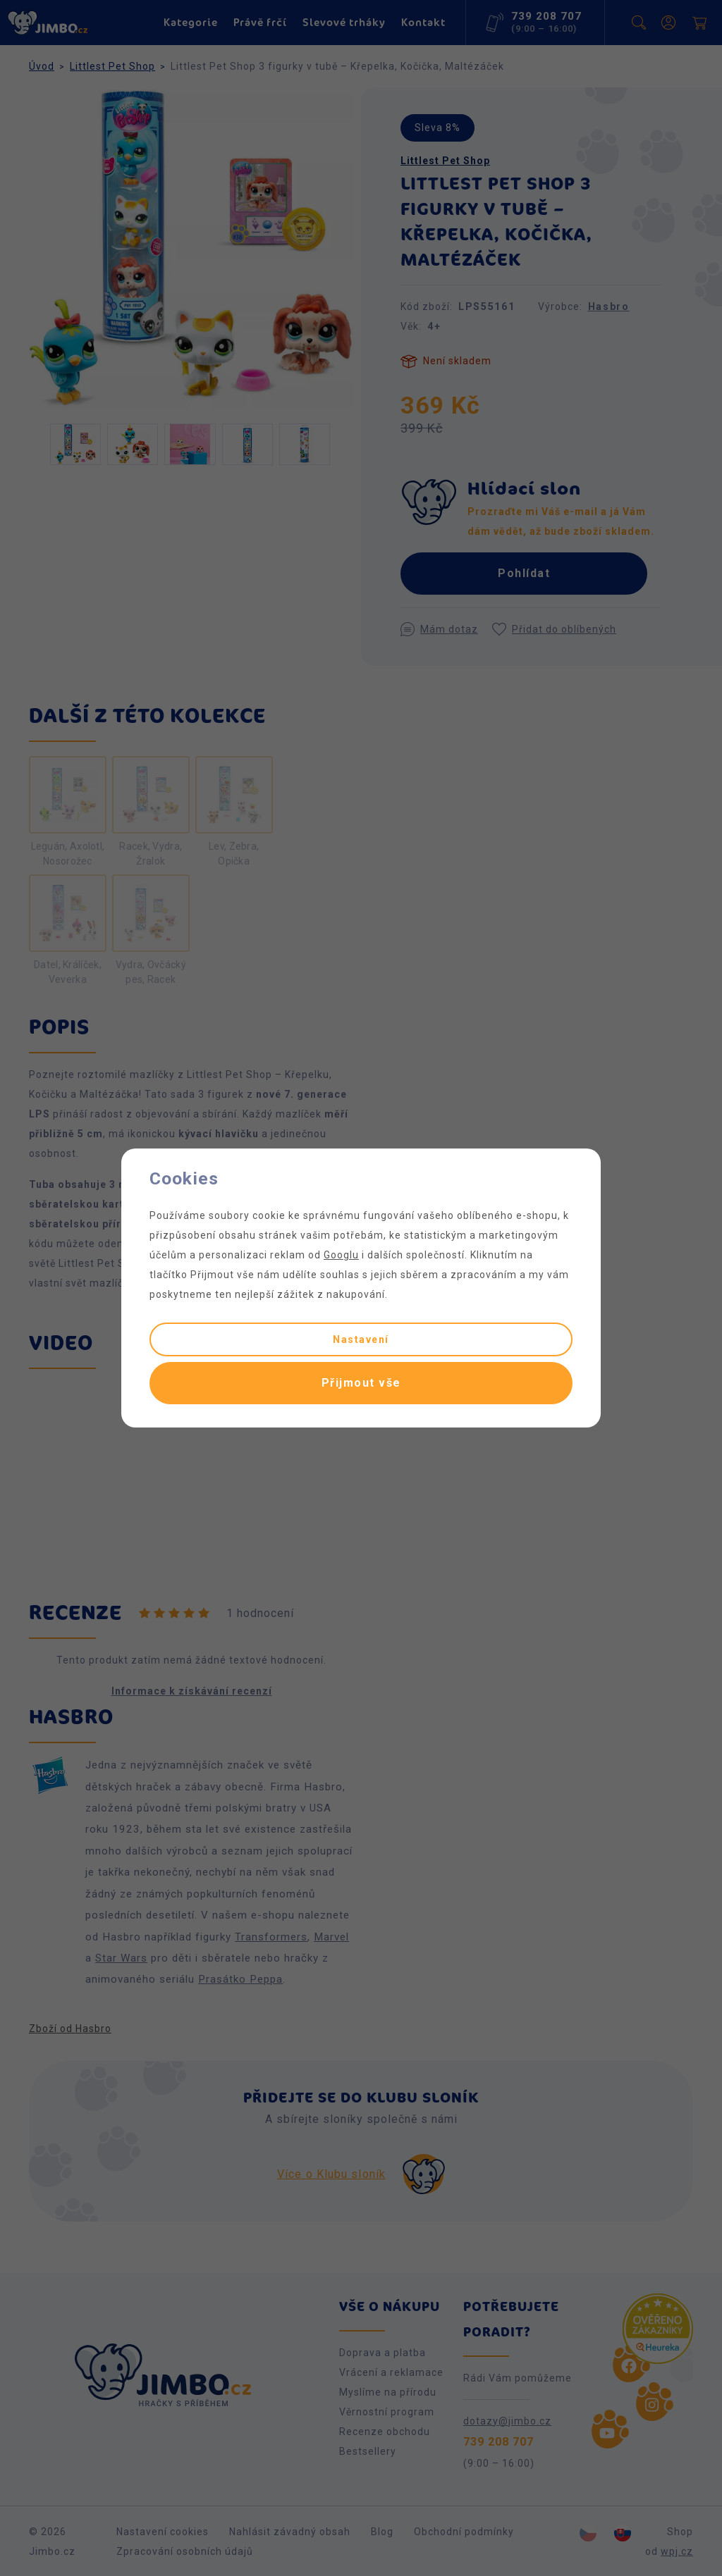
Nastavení (361, 1339)
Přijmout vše (361, 1382)
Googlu (341, 1255)
